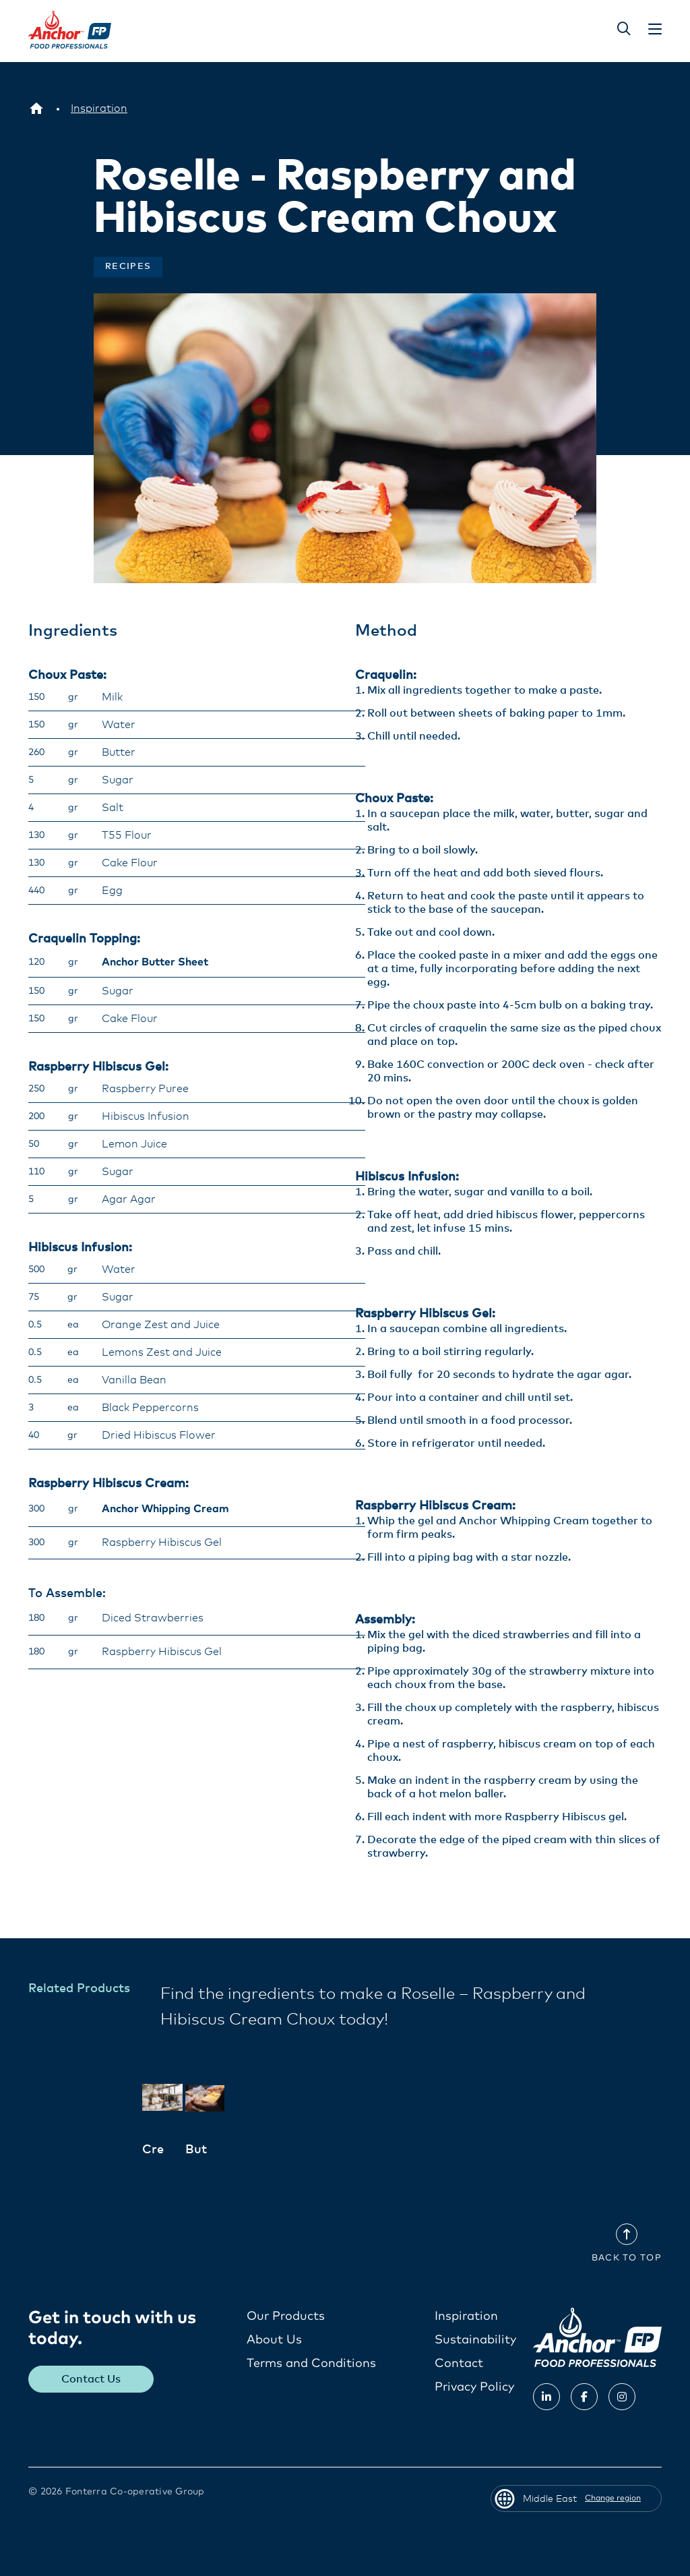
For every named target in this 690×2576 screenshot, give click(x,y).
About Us (274, 2339)
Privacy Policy (474, 2386)
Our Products (286, 2316)
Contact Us (91, 2378)
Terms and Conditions (311, 2363)
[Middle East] (36, 108)
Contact (459, 2363)
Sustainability (475, 2339)
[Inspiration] (99, 108)
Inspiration (466, 2316)
